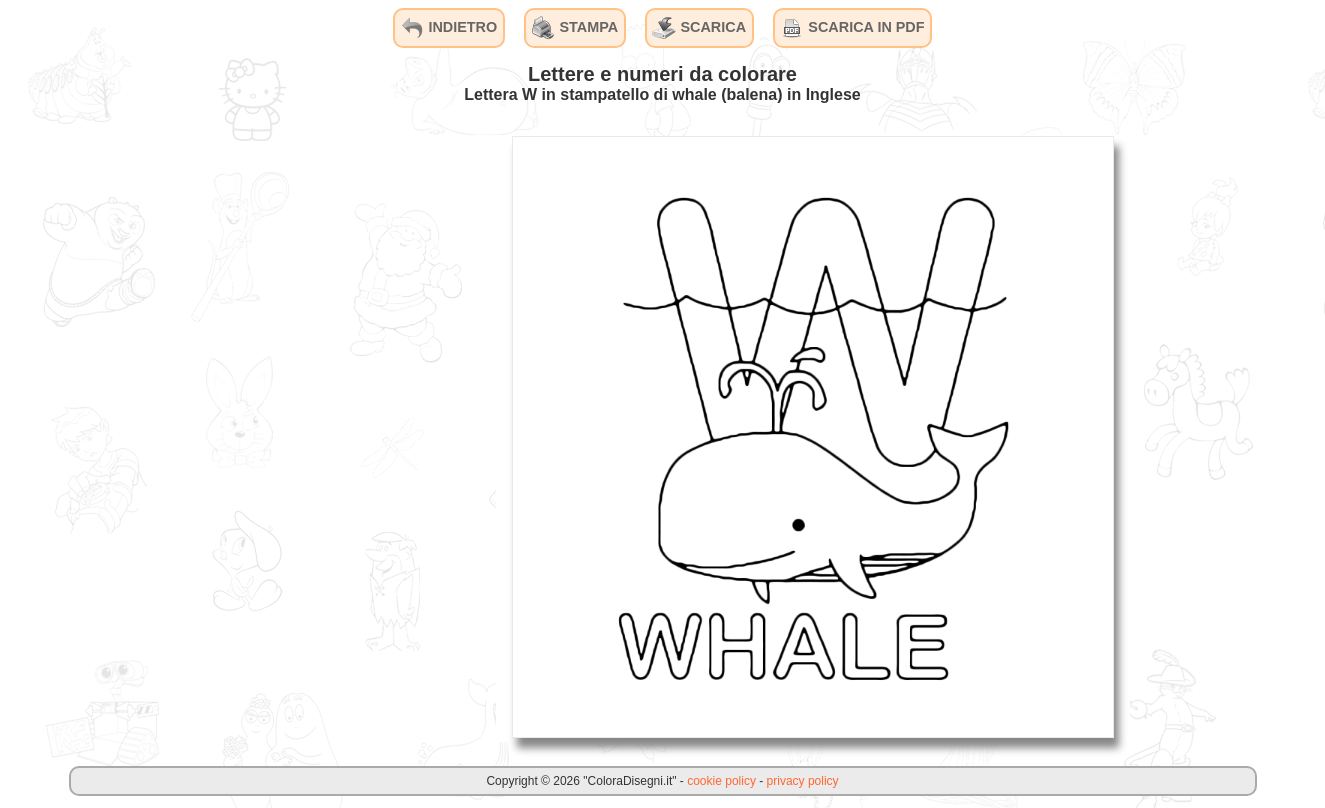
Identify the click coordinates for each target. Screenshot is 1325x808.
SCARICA (699, 28)
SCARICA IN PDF (852, 28)
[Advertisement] (346, 436)
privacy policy (803, 781)
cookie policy (721, 781)
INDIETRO (448, 28)
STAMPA (575, 28)
